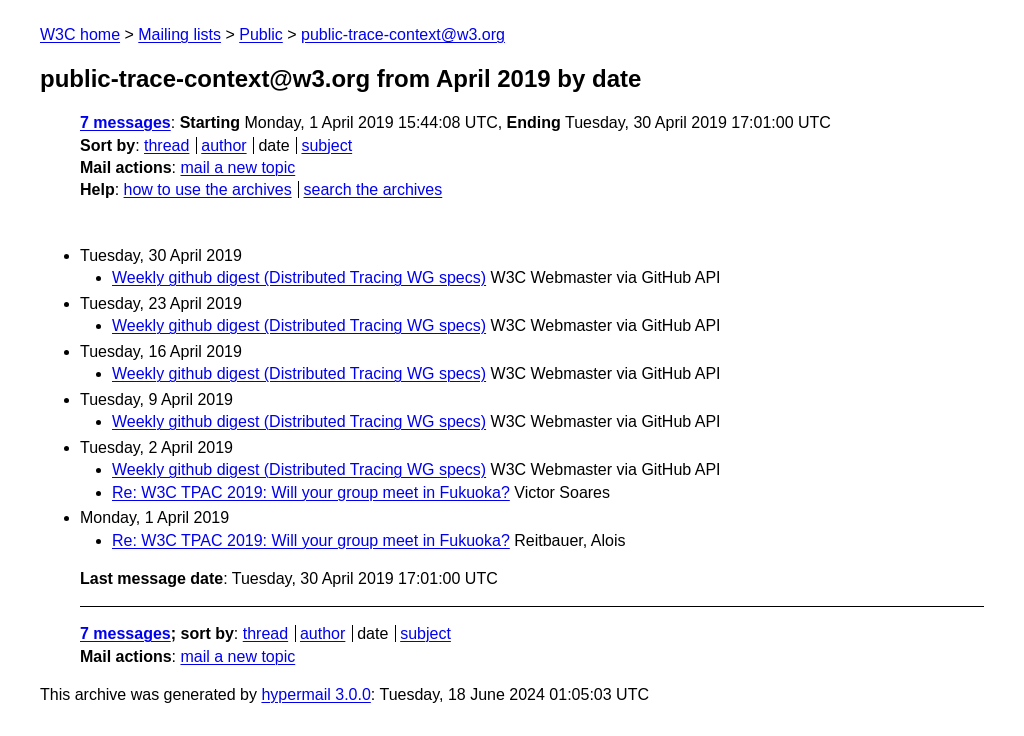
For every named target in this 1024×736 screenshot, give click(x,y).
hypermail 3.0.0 (315, 694)
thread (166, 145)
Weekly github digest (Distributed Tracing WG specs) (299, 277)
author (223, 145)
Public (261, 34)
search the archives (373, 189)
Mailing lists (179, 34)
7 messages (125, 122)
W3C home (80, 34)
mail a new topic (237, 167)
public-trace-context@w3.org (403, 34)
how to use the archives (208, 189)
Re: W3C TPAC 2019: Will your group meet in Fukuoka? (311, 492)
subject (326, 145)
